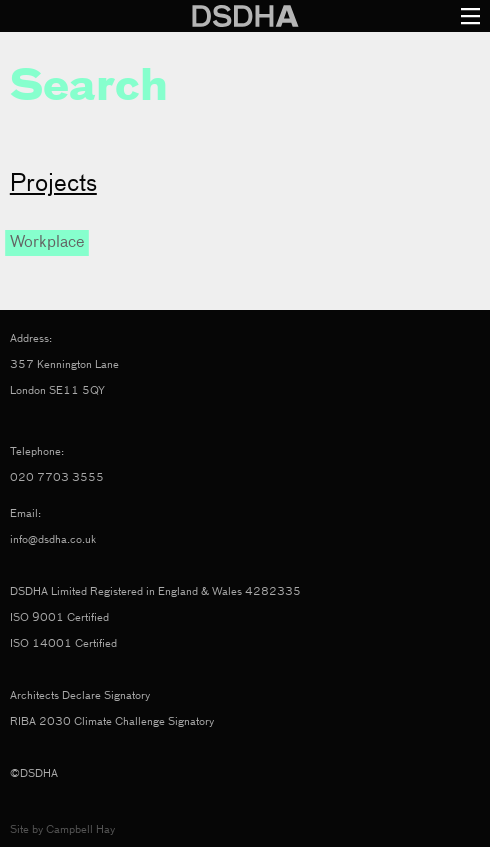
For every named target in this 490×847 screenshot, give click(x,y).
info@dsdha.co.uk (53, 539)
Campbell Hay (80, 829)
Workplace (47, 243)
